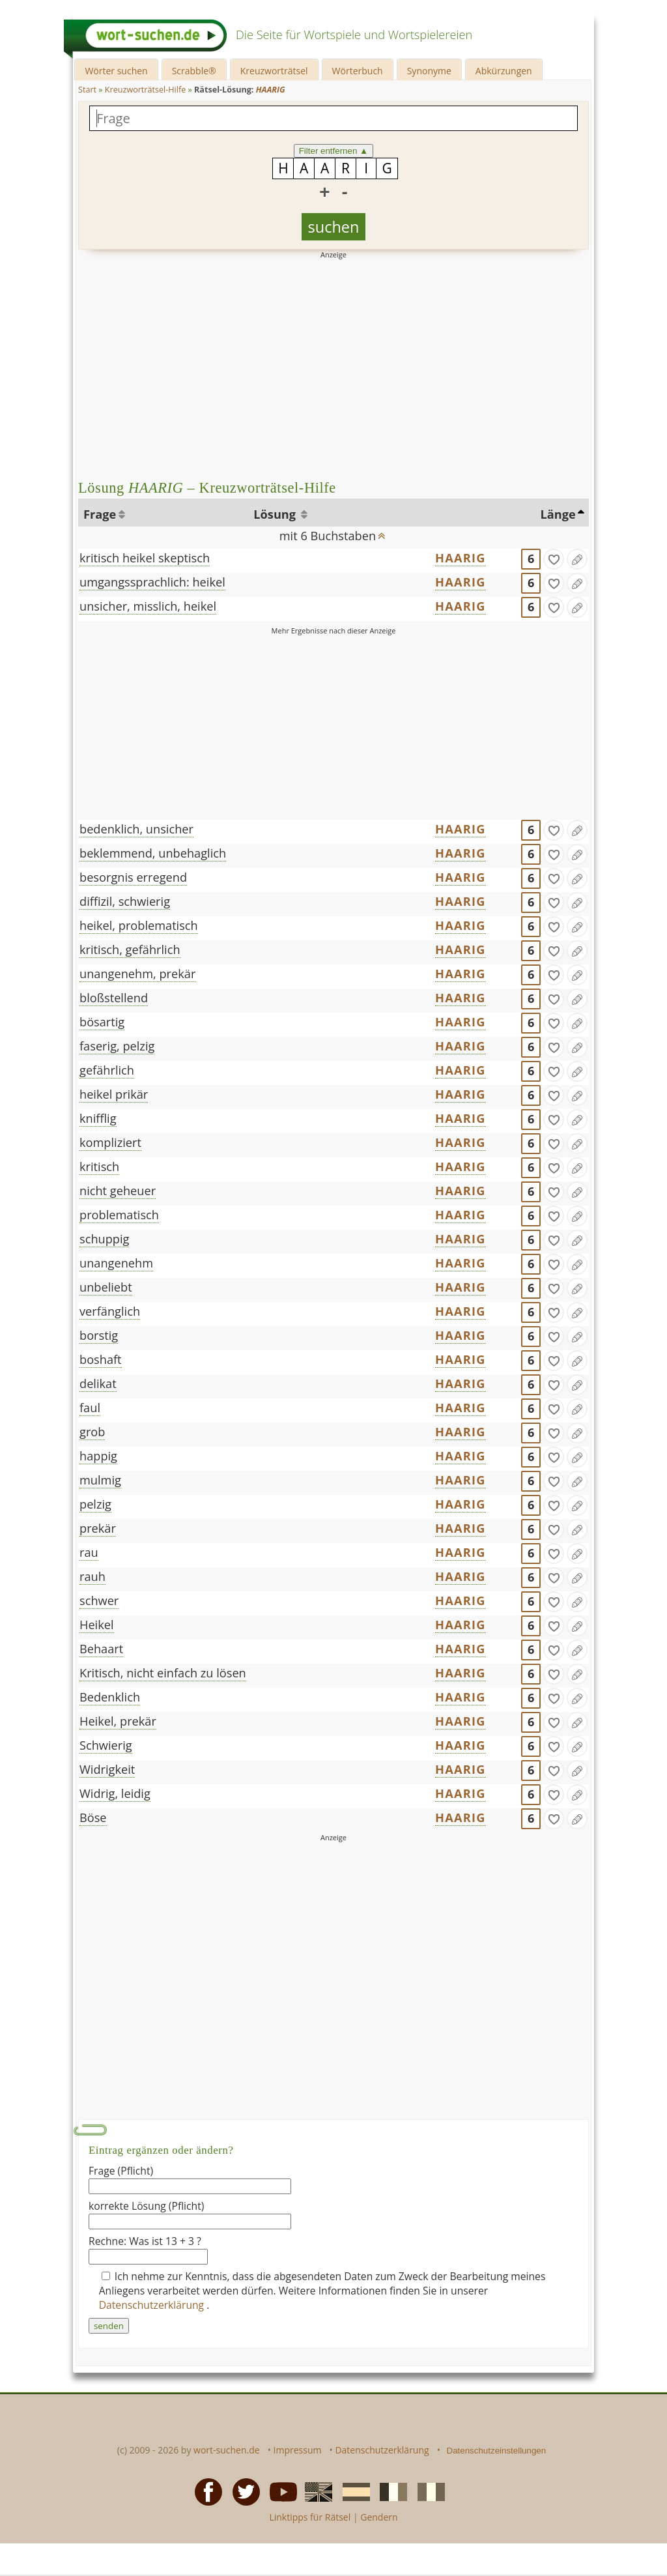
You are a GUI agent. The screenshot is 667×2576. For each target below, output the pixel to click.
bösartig (101, 1022)
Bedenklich (109, 1697)
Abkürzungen (503, 71)
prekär (97, 1528)
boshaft (100, 1359)
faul (89, 1407)
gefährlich (106, 1070)
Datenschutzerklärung (153, 2305)
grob (92, 1432)
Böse (93, 1817)
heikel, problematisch (138, 925)
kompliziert (110, 1142)
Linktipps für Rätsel (309, 2517)
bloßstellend (113, 998)
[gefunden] (553, 559)
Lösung (275, 514)
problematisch (119, 1215)
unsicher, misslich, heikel (147, 606)
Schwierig (105, 1745)
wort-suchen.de (226, 2450)
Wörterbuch (357, 71)
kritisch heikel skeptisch (144, 558)
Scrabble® (194, 71)
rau (88, 1552)
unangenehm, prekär (137, 973)
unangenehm (116, 1263)
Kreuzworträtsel (274, 71)
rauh (92, 1576)
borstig (98, 1335)
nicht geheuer (117, 1190)
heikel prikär (113, 1094)
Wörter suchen (116, 71)
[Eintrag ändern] (577, 559)
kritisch (99, 1166)
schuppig (104, 1239)
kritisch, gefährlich (129, 949)
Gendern (378, 2517)
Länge (558, 514)
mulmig (100, 1480)
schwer (99, 1600)
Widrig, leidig (114, 1793)
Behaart (101, 1649)
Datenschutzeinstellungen (496, 2450)
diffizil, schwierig (124, 901)
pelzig (95, 1504)
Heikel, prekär (117, 1721)
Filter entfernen (334, 151)
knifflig (98, 1118)
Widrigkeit (107, 1769)
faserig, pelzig (116, 1046)
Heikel (96, 1624)
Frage (99, 514)
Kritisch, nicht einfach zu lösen (162, 1673)
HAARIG (460, 558)
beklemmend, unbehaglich (152, 853)
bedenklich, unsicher (136, 829)
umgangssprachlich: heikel (152, 582)
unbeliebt (105, 1287)
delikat (98, 1383)
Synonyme (429, 71)
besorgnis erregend (133, 877)
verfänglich (109, 1311)
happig (98, 1456)
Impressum (298, 2450)
